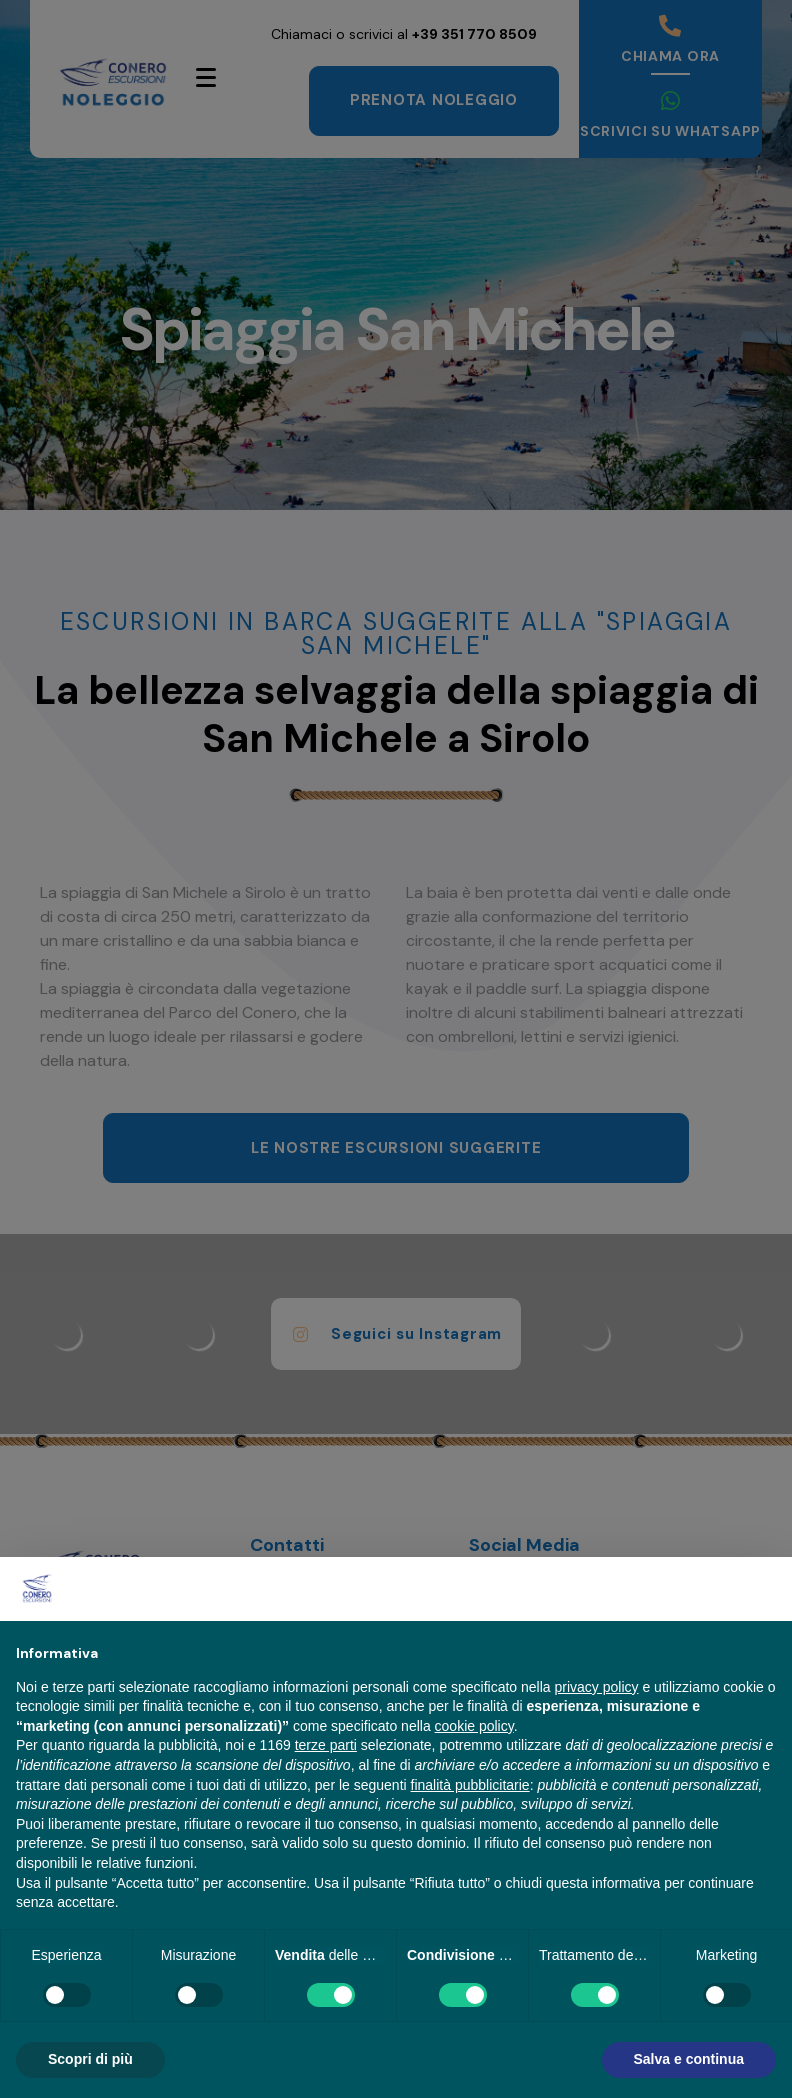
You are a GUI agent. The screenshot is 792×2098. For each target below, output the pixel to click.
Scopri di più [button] (90, 2059)
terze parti (326, 1745)
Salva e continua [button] (689, 2059)
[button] (766, 1589)
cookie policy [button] (474, 1726)
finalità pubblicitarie (470, 1785)
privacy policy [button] (597, 1687)
